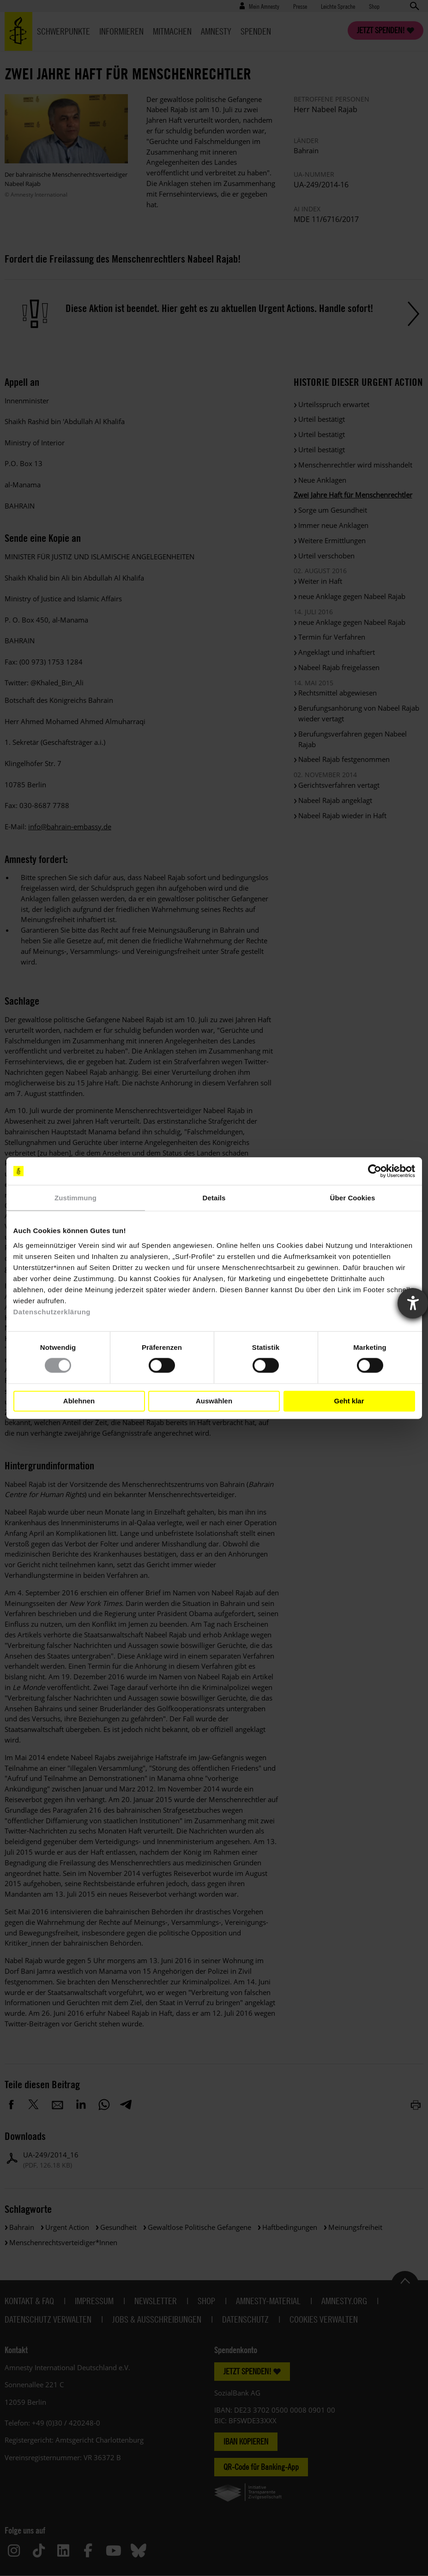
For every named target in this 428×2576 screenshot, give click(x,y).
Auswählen (214, 1401)
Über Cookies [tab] (352, 1198)
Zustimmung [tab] (75, 1198)
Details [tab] (214, 1198)
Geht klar (349, 1401)
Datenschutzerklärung (52, 1311)
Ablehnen (79, 1401)
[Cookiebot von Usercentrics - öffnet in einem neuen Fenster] (374, 1171)
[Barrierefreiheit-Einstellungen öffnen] (413, 1303)
